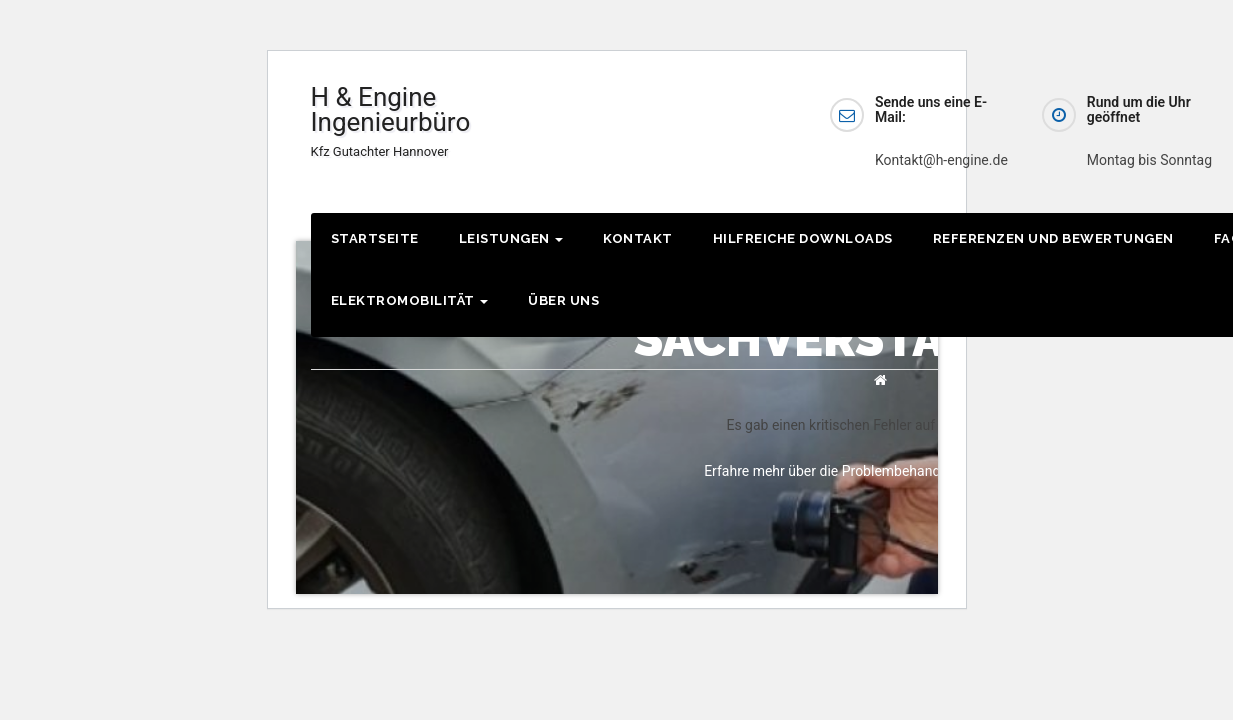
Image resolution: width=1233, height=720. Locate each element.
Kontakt (638, 238)
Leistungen (511, 238)
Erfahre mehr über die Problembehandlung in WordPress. (880, 471)
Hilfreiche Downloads (803, 238)
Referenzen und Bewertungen (1053, 238)
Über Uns (563, 300)
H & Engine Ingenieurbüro (391, 120)
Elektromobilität (410, 300)
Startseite (375, 238)
